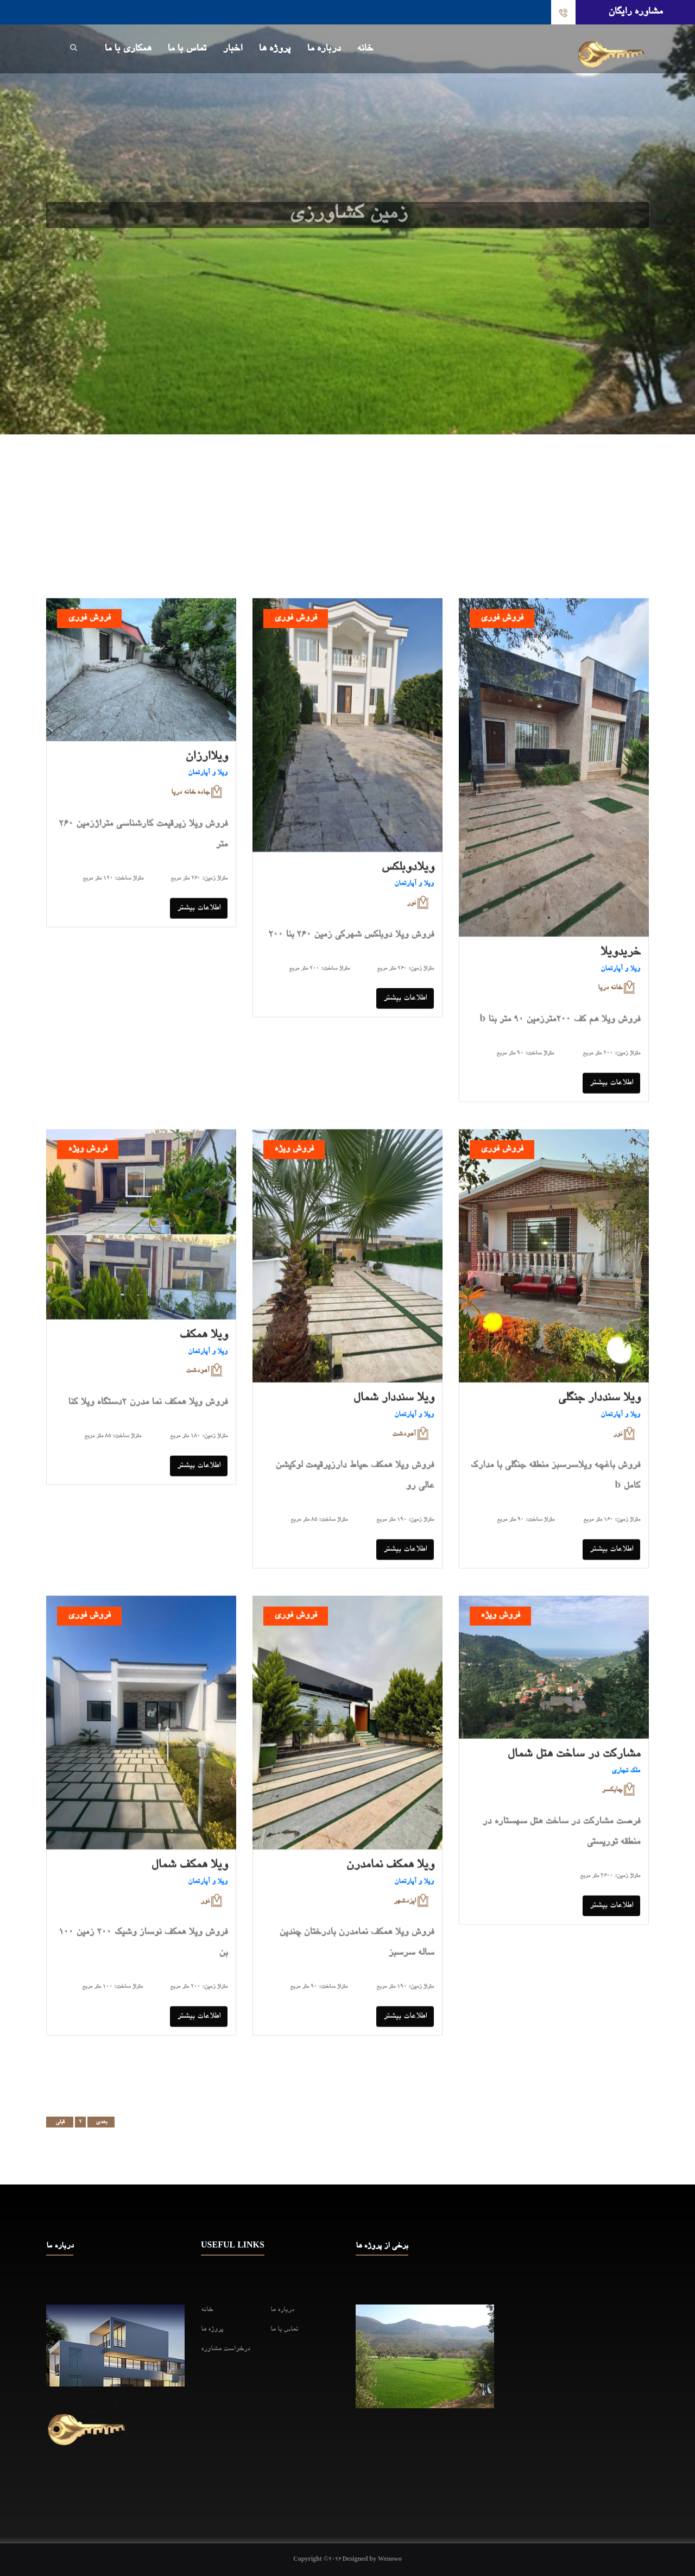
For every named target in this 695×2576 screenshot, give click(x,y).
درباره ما (323, 48)
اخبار (232, 48)
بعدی (101, 2122)
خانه (365, 48)
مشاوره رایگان (635, 12)
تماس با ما (186, 48)
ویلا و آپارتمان (208, 780)
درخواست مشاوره (225, 2349)
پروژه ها (274, 48)
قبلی (60, 2122)
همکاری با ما (127, 48)
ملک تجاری (625, 1778)
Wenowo (390, 2559)
